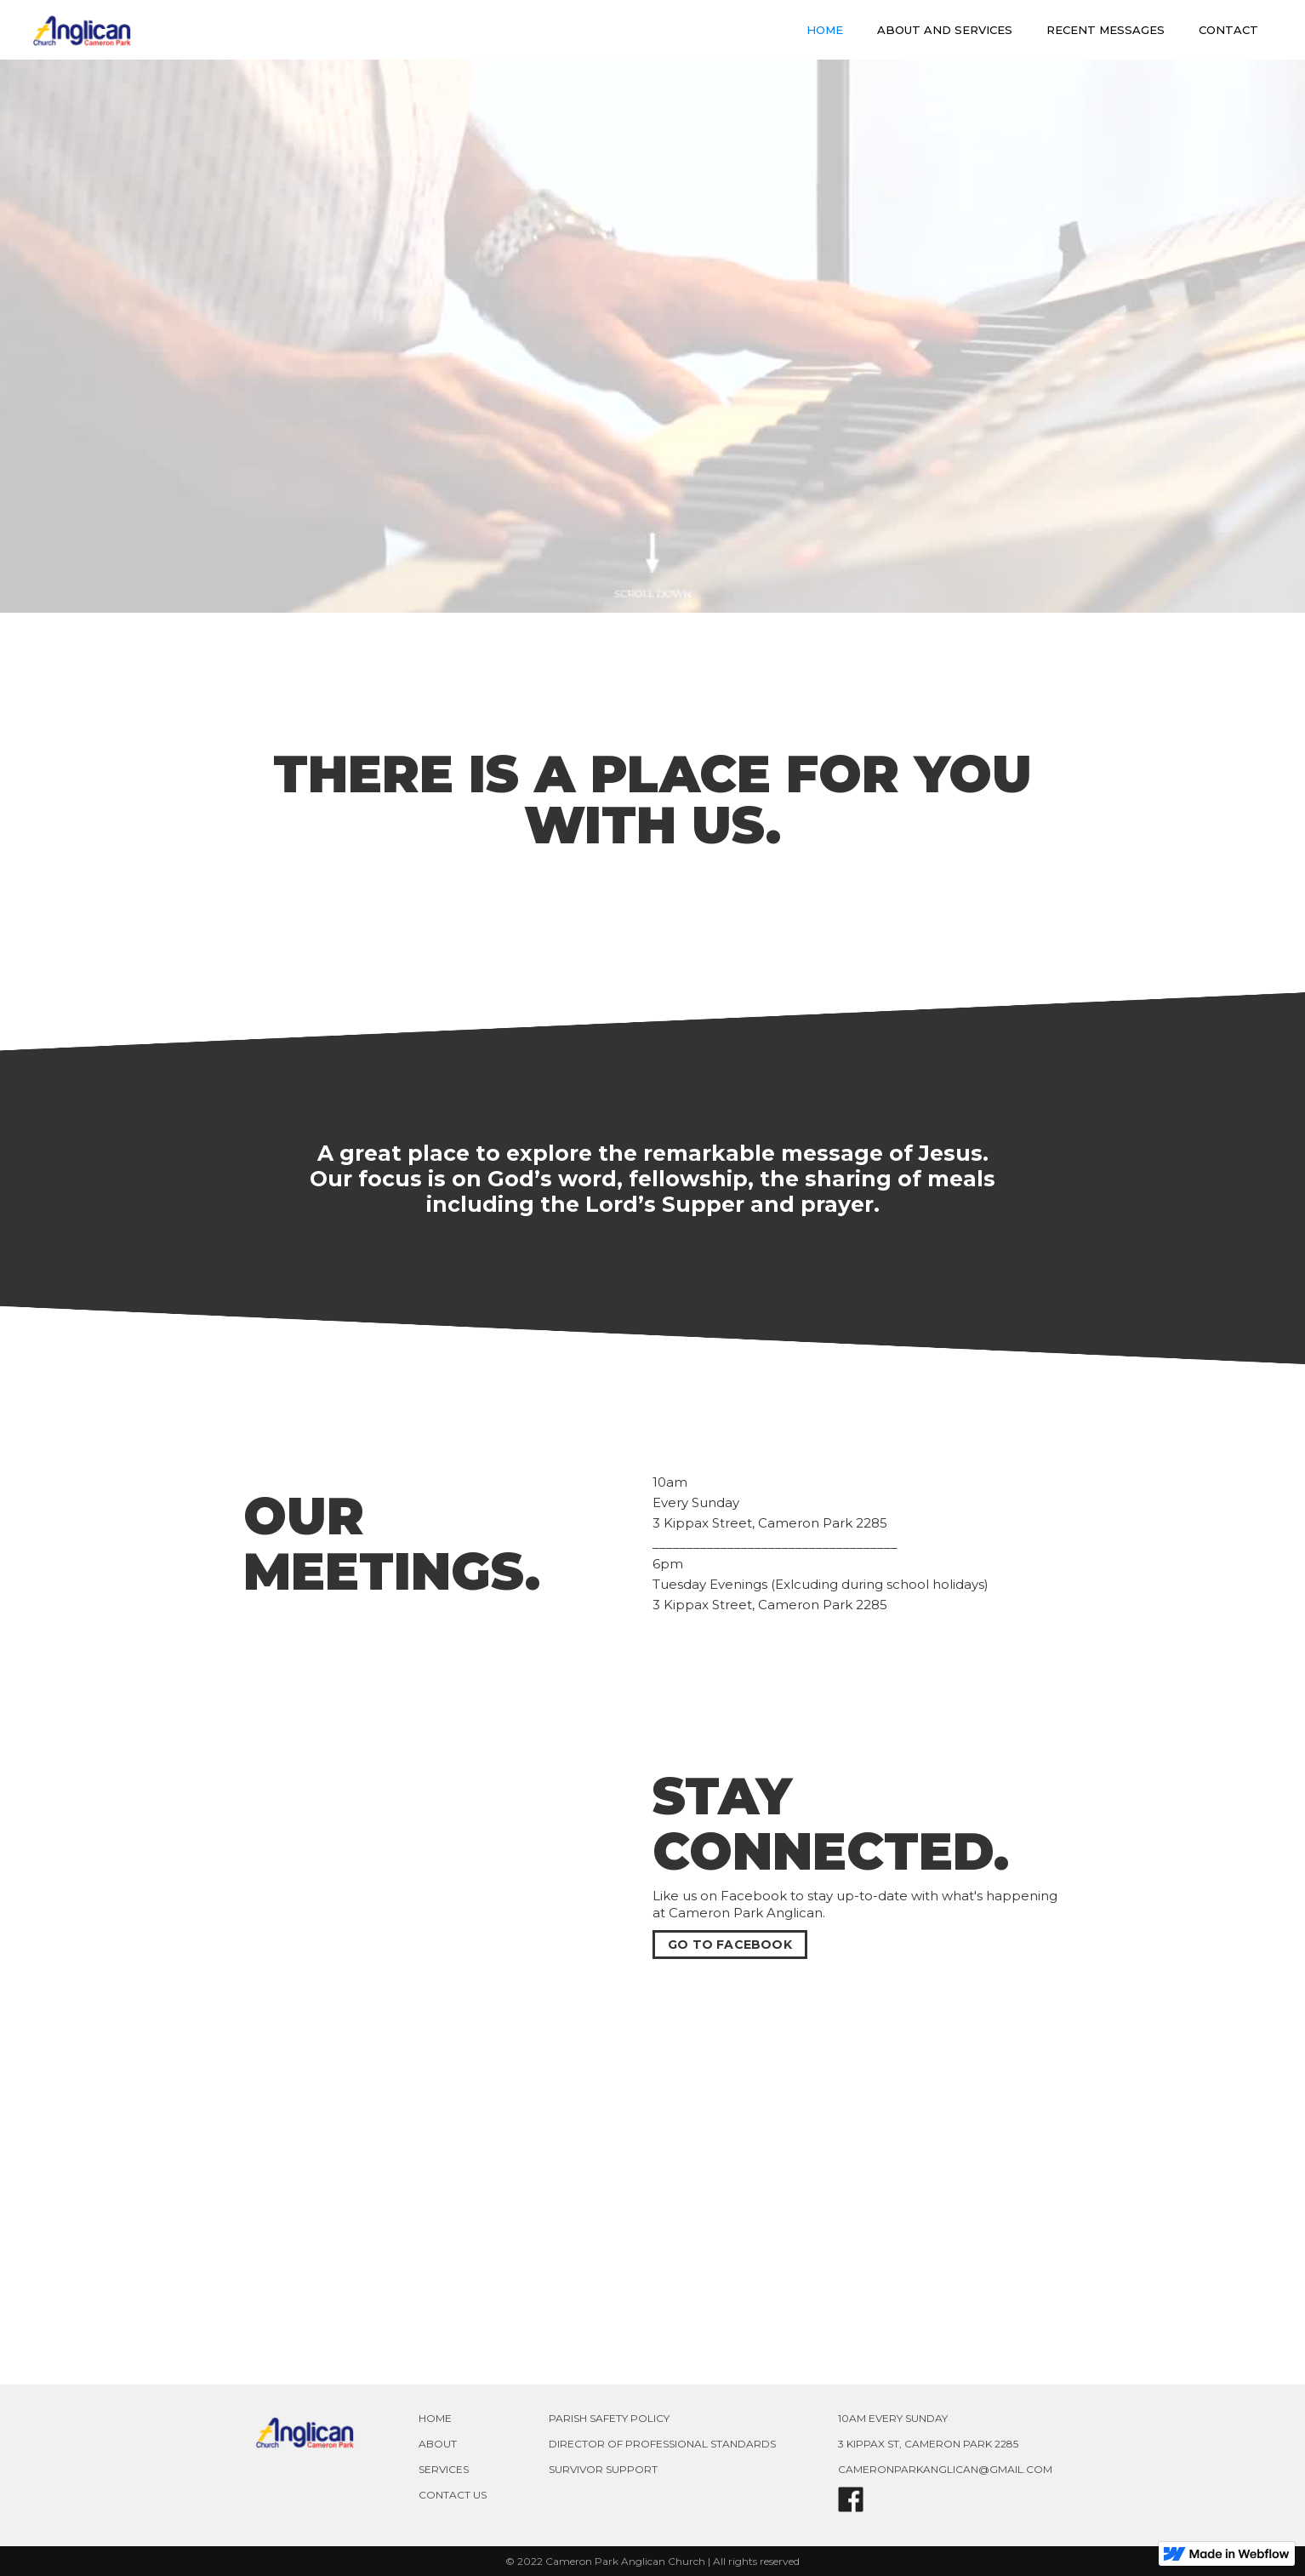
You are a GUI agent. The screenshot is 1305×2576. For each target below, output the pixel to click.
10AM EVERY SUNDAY (893, 2418)
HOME (824, 30)
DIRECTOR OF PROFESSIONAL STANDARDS (662, 2443)
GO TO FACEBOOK (730, 1944)
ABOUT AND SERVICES (944, 30)
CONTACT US (453, 2494)
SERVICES (444, 2469)
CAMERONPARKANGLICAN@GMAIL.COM (945, 2469)
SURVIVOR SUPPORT (603, 2469)
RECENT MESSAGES (1105, 30)
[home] (82, 30)
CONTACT (1228, 30)
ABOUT (438, 2443)
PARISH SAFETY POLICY (609, 2418)
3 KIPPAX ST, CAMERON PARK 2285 (928, 2443)
